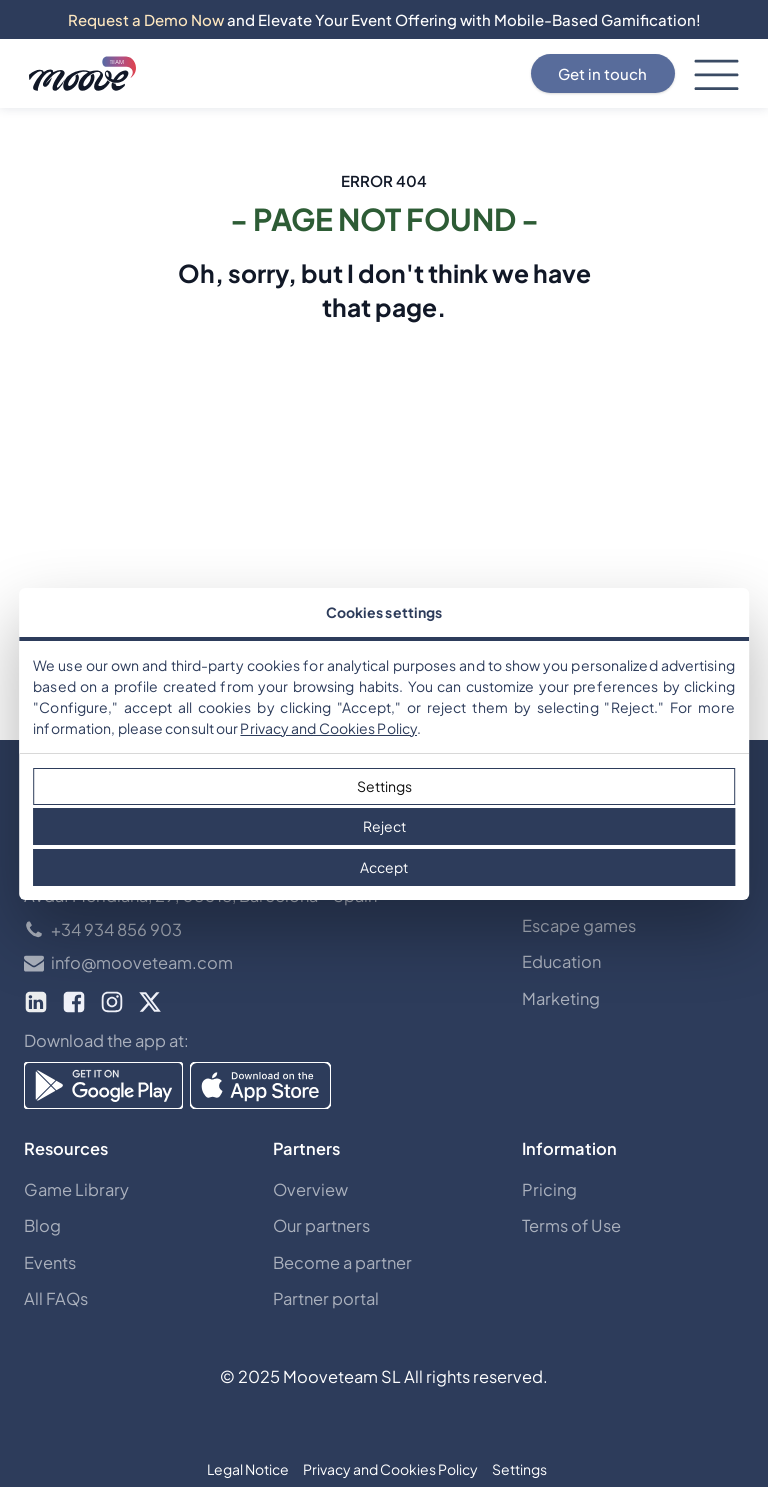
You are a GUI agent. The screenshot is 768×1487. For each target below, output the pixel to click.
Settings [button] (519, 1469)
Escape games (579, 925)
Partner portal (326, 1298)
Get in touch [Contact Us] (602, 73)
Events (50, 1262)
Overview (310, 1189)
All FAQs (56, 1298)
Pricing (549, 1189)
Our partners (321, 1225)
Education (561, 961)
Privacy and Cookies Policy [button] (390, 1469)
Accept (384, 867)
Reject (384, 826)
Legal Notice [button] (248, 1469)
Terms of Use (571, 1225)
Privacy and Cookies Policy (328, 728)
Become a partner (342, 1262)
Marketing (561, 998)
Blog (42, 1225)
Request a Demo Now (146, 19)
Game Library (76, 1189)
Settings (384, 786)
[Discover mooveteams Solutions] (82, 74)
